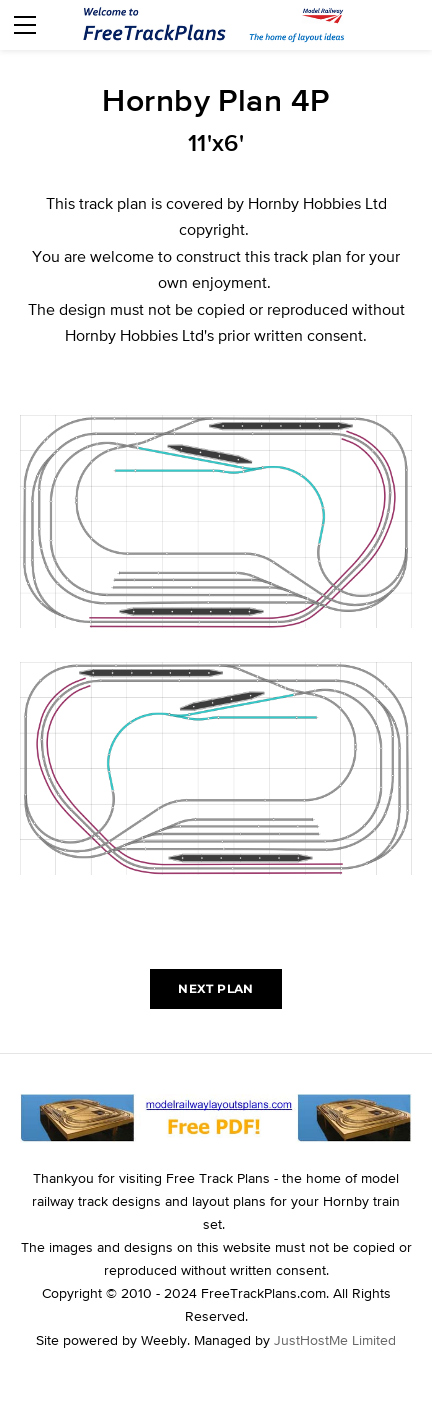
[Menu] (25, 25)
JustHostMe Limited (335, 1340)
